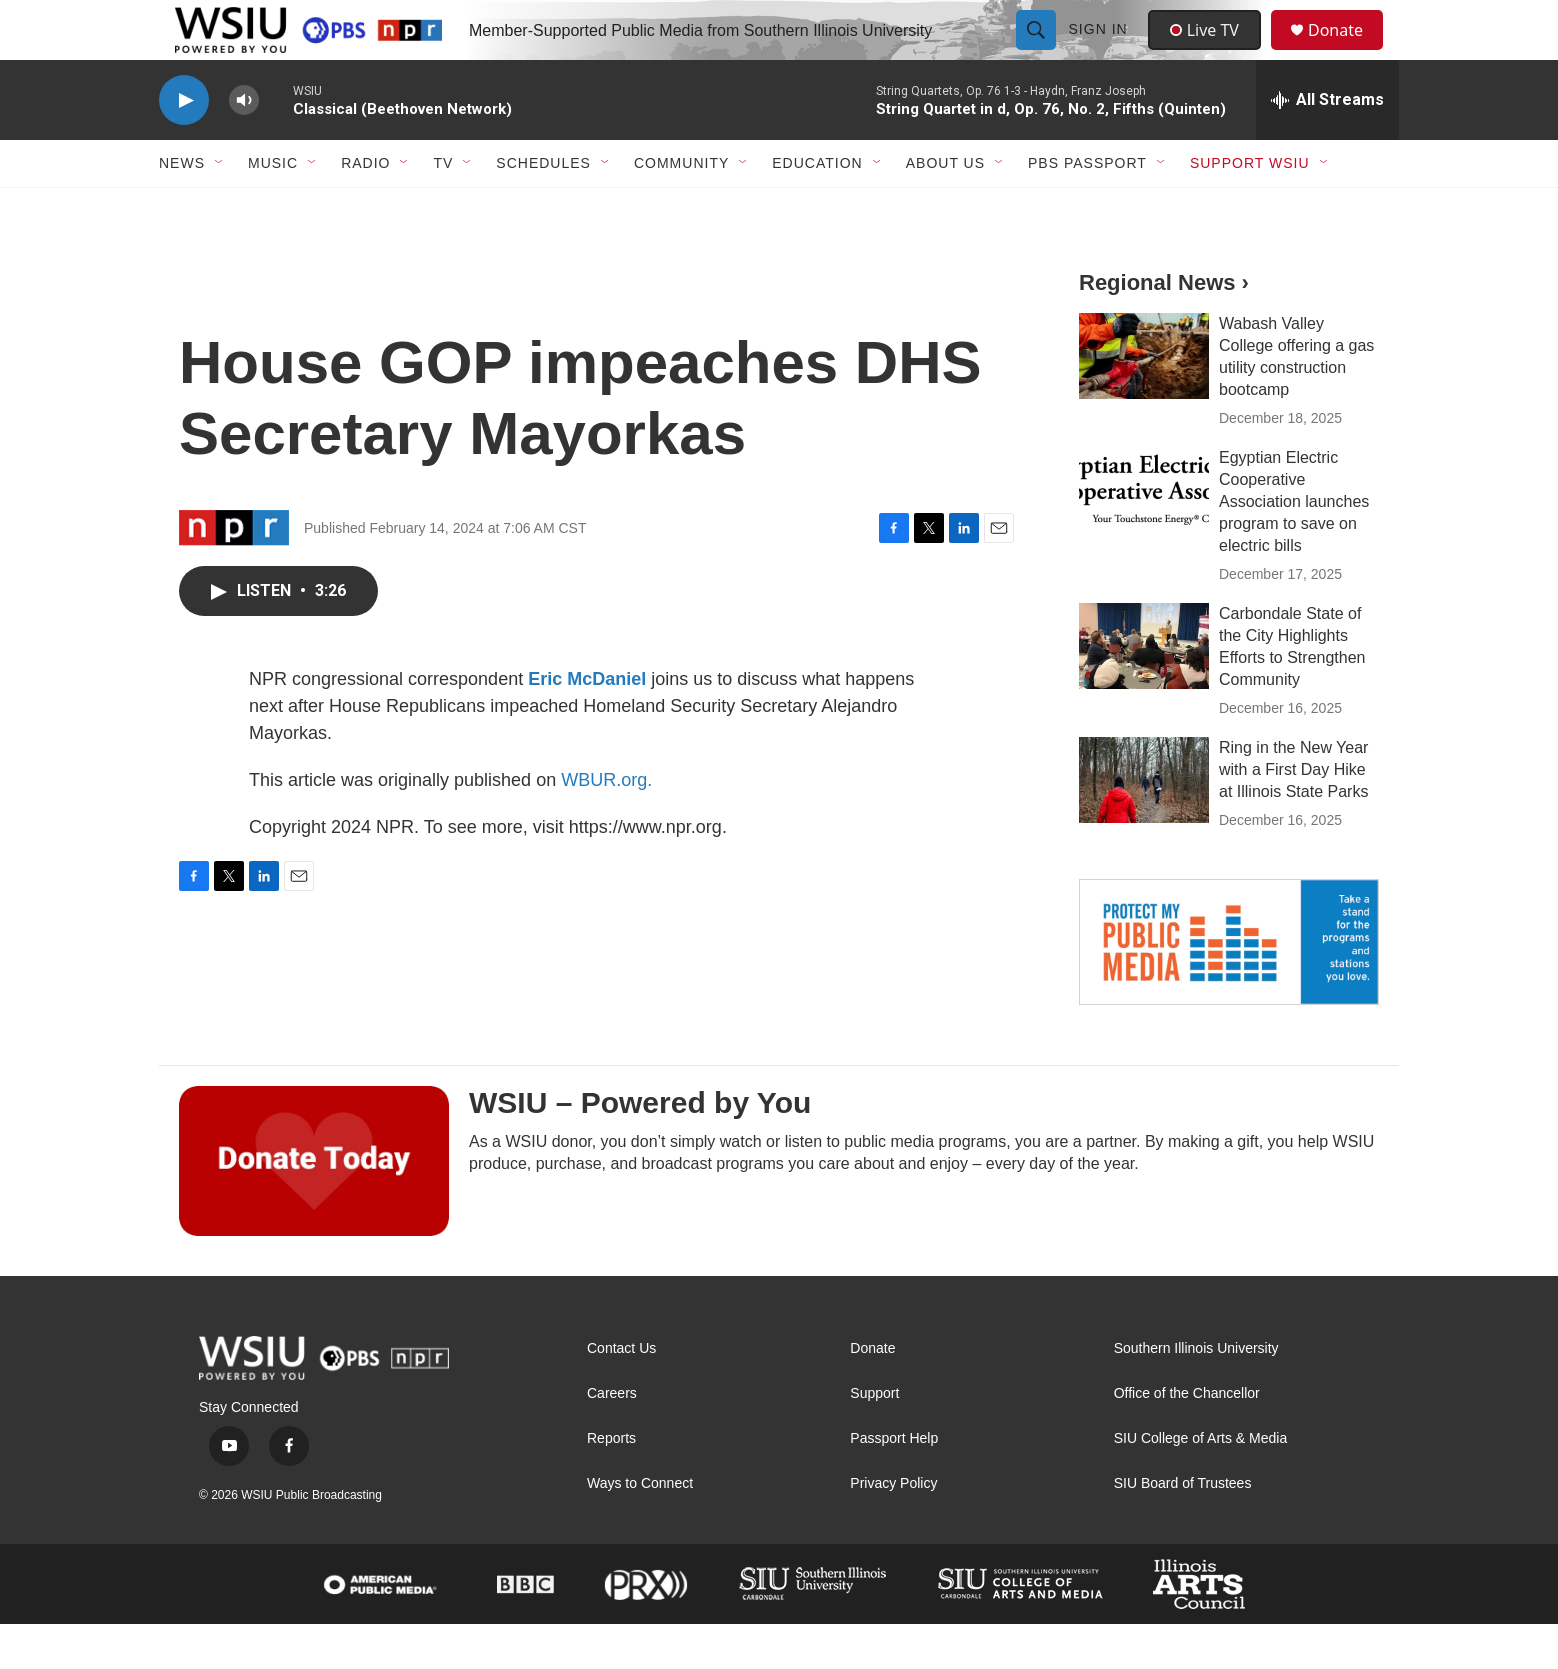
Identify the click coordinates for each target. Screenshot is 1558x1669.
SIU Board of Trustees (1183, 1528)
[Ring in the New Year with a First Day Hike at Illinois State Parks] (1144, 825)
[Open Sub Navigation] (220, 208)
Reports (611, 1483)
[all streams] (1327, 145)
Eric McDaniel (587, 724)
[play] (184, 145)
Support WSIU (1250, 208)
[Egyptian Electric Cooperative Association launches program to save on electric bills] (1144, 535)
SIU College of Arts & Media (1201, 1483)
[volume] (244, 145)
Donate (1348, 52)
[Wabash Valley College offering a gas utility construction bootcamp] (1144, 401)
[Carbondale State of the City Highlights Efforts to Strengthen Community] (1144, 691)
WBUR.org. (606, 825)
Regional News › (1164, 327)
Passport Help (894, 1483)
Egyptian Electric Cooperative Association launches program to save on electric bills (1294, 546)
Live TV (1210, 52)
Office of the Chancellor (1187, 1438)
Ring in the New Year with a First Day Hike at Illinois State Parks (1293, 814)
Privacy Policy (893, 1528)
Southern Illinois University (1196, 1393)
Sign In (1100, 52)
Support (874, 1438)
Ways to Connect (640, 1528)
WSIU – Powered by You (640, 1147)
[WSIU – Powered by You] (314, 1206)
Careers (612, 1438)
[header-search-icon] (1038, 52)
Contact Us (621, 1393)
